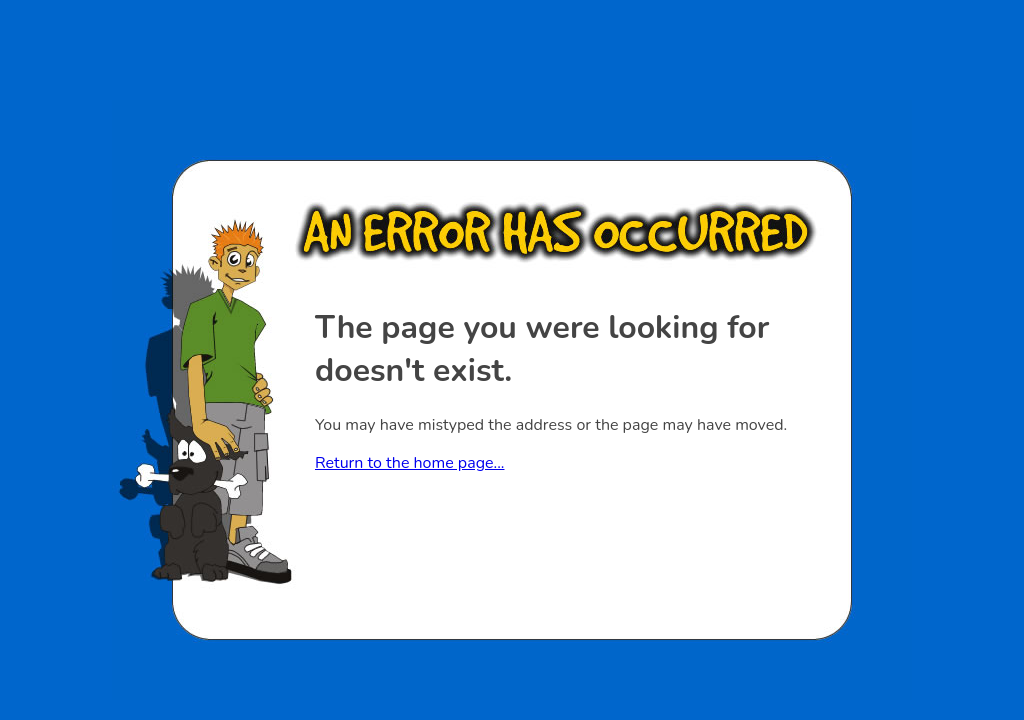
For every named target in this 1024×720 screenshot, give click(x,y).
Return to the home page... (409, 463)
